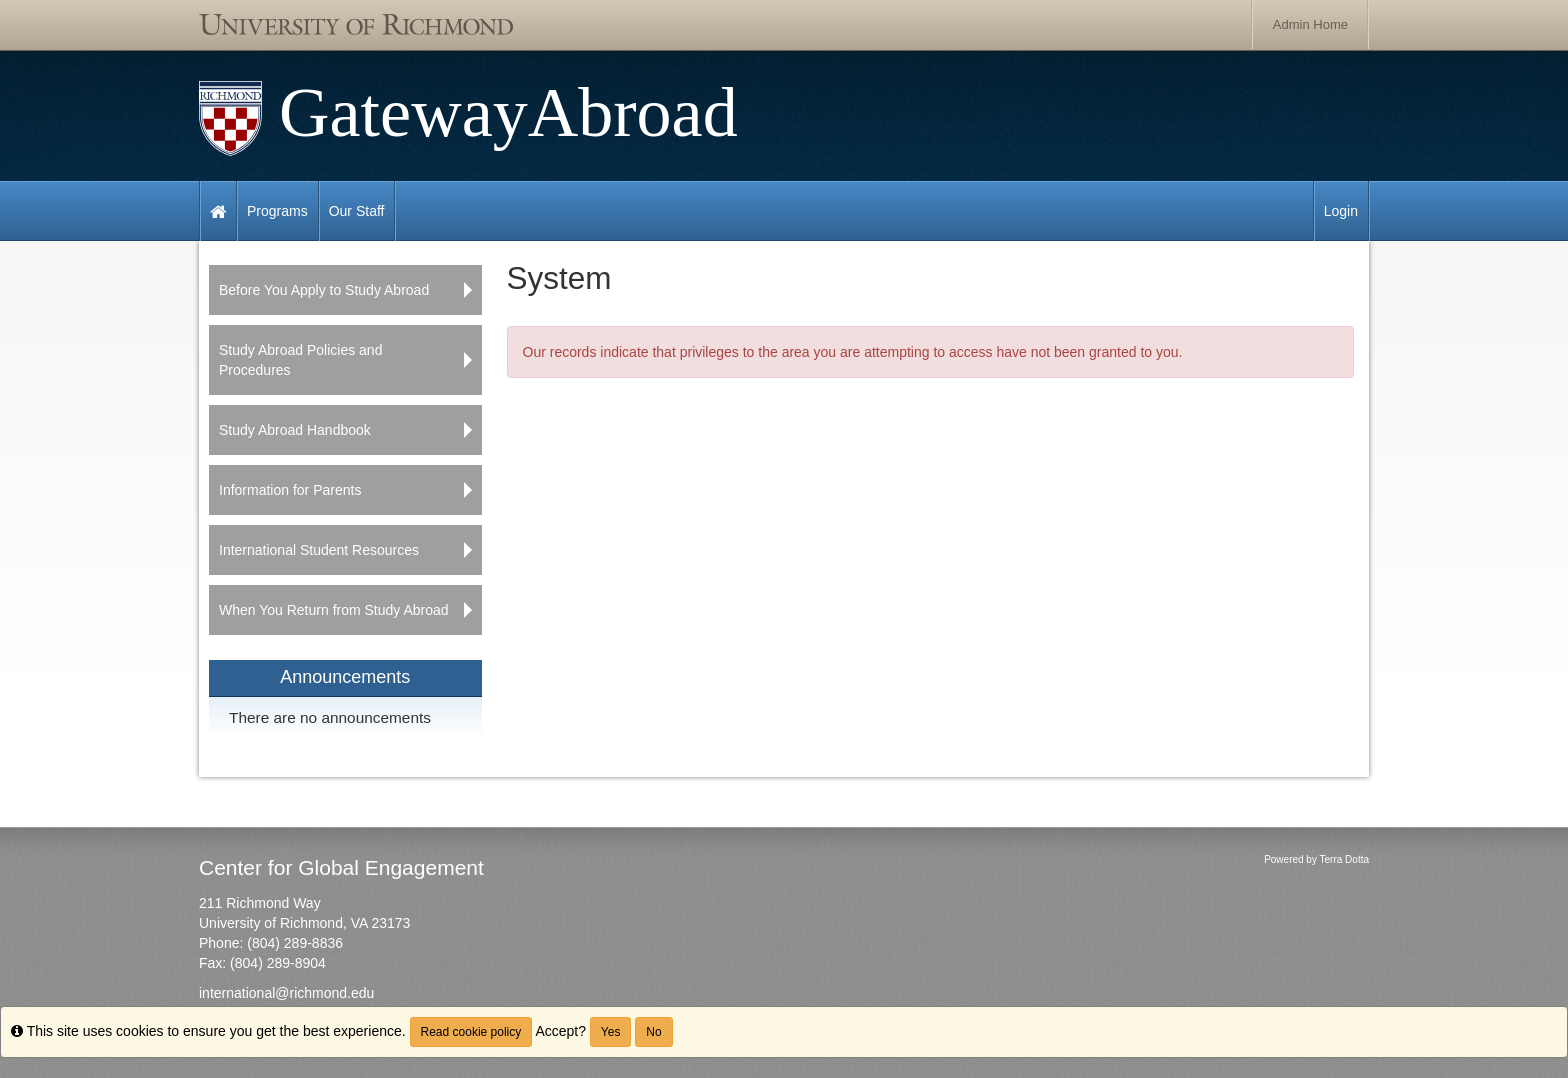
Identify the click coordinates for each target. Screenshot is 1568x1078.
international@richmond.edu (286, 993)
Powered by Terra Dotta (1316, 859)
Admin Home (1310, 24)
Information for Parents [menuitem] (290, 490)
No (653, 1032)
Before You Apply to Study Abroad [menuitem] (324, 290)
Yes (611, 1032)
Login (1341, 211)
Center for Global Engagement (341, 867)
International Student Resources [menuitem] (319, 550)
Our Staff (357, 211)
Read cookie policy (471, 1032)
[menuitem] (345, 699)
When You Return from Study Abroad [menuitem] (334, 610)
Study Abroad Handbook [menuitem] (295, 430)
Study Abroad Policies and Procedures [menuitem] (300, 360)
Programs (277, 211)
